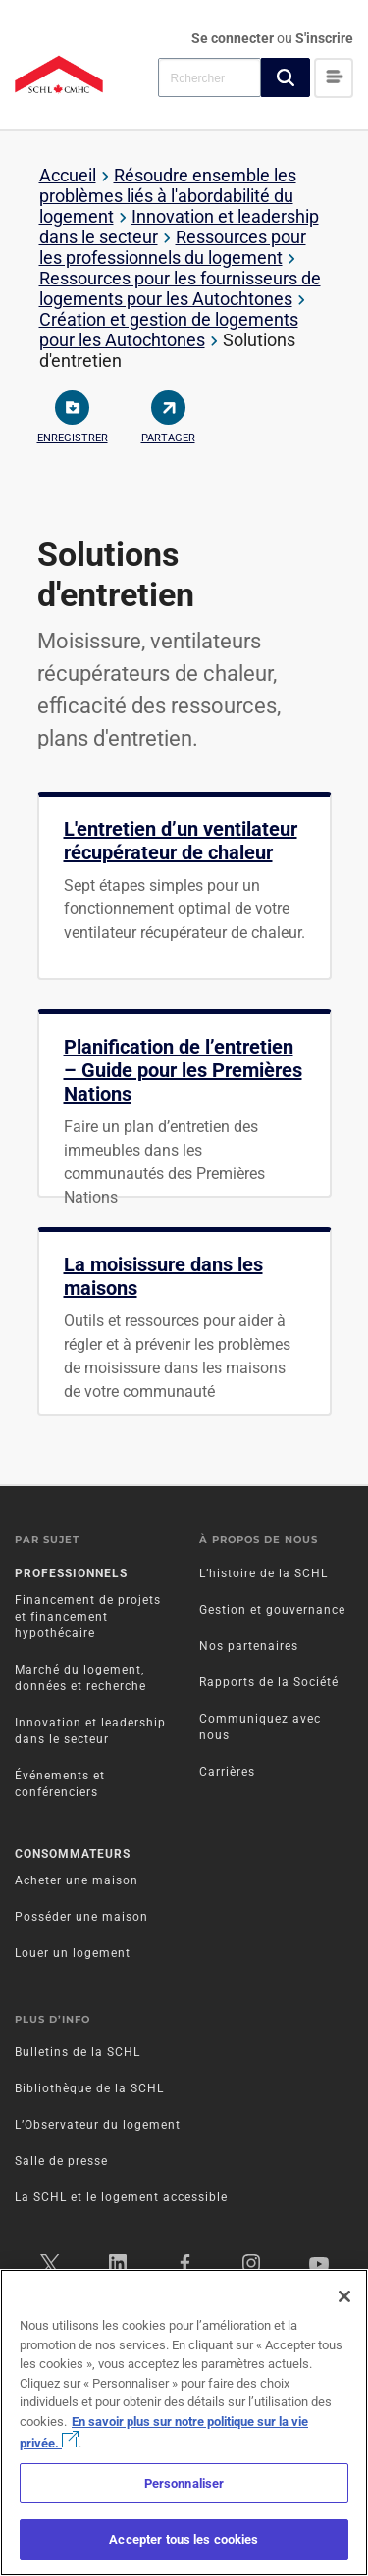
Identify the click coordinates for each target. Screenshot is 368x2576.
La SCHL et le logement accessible (121, 2197)
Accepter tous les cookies (183, 2539)
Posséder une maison (81, 1917)
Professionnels (71, 1573)
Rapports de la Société (269, 1682)
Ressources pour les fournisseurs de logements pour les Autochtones (180, 288)
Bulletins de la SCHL (77, 2052)
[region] (184, 2422)
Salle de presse (61, 2161)
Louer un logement (73, 1953)
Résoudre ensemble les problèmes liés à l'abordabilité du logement (167, 196)
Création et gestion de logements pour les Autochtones (168, 329)
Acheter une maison (76, 1880)
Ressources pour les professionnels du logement (172, 247)
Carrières (227, 1771)
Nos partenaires (248, 1646)
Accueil (67, 175)
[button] (285, 77)
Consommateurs (73, 1854)
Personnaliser (184, 2483)
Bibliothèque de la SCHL (89, 2088)
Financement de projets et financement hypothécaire (88, 1616)
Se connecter (234, 38)
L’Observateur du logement (98, 2125)
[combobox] (209, 77)
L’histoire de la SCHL (263, 1573)
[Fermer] (344, 2296)
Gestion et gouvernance (272, 1610)
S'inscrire (324, 38)
